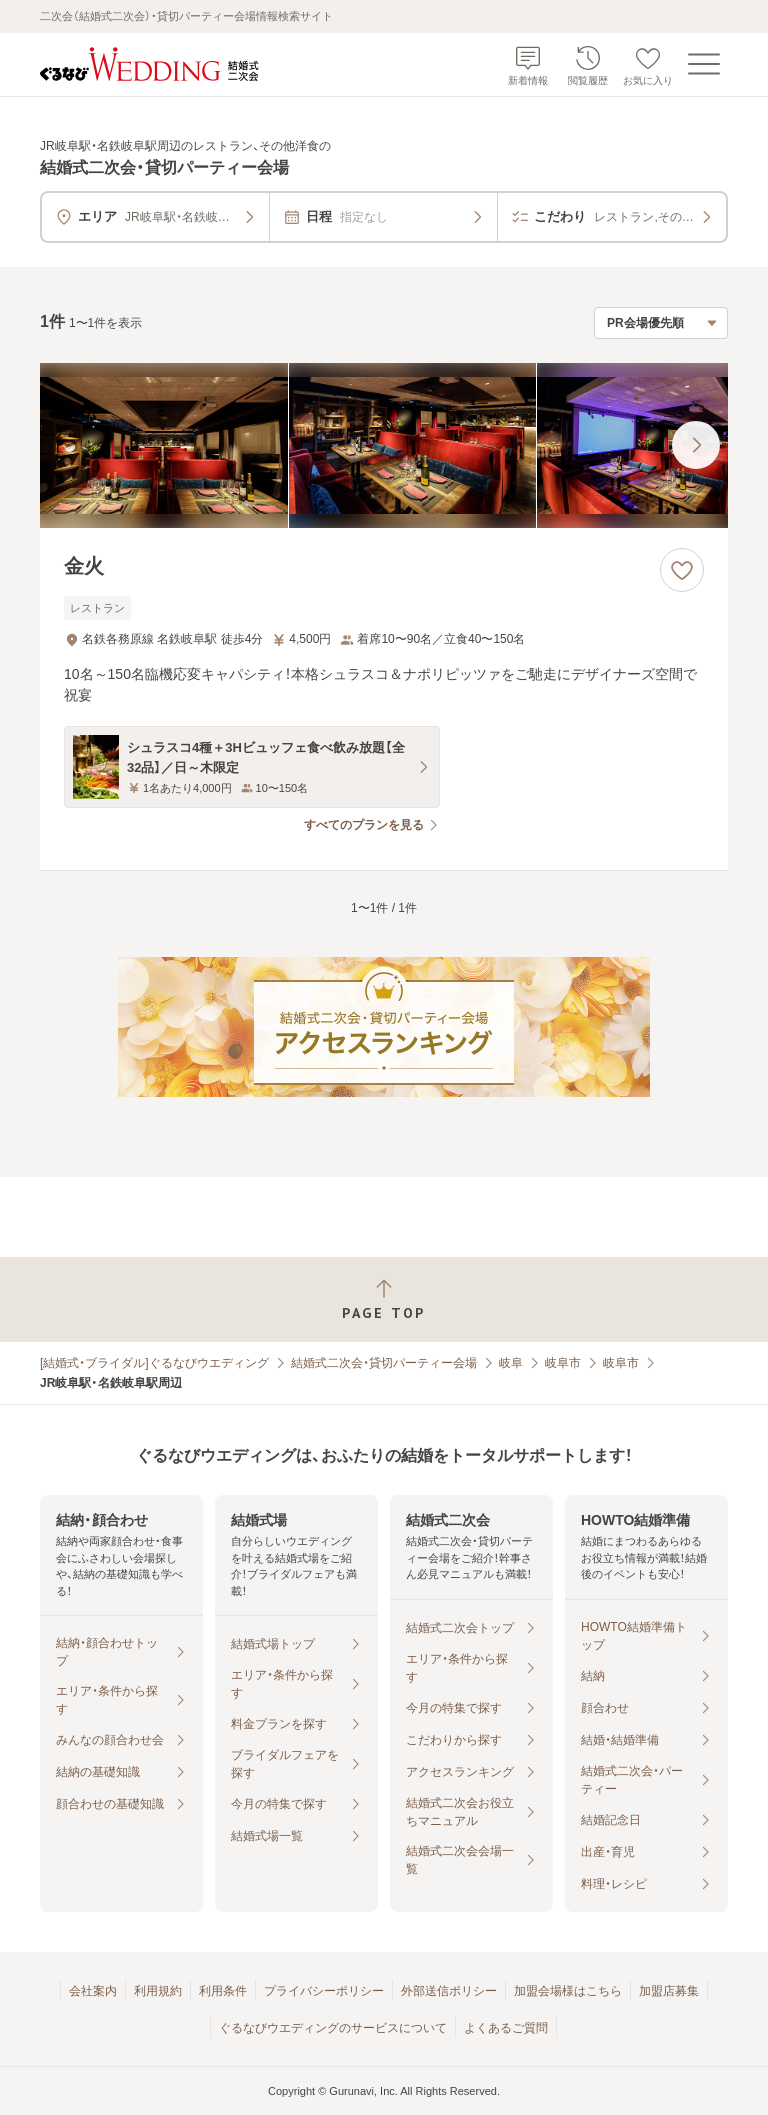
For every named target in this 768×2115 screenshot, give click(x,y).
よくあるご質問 (506, 2028)
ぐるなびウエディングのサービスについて (333, 2028)
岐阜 (511, 1363)
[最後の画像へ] (696, 445)
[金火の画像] (384, 445)
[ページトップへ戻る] (384, 1299)
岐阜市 (563, 1363)
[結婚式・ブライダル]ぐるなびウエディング (154, 1363)
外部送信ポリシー (449, 1991)
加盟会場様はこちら (568, 1991)
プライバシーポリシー (324, 1991)
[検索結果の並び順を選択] (661, 323)
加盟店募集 (669, 1991)
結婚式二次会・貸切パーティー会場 (384, 1363)
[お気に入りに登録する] (682, 570)
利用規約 (158, 1991)
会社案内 (93, 1991)
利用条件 (223, 1991)
